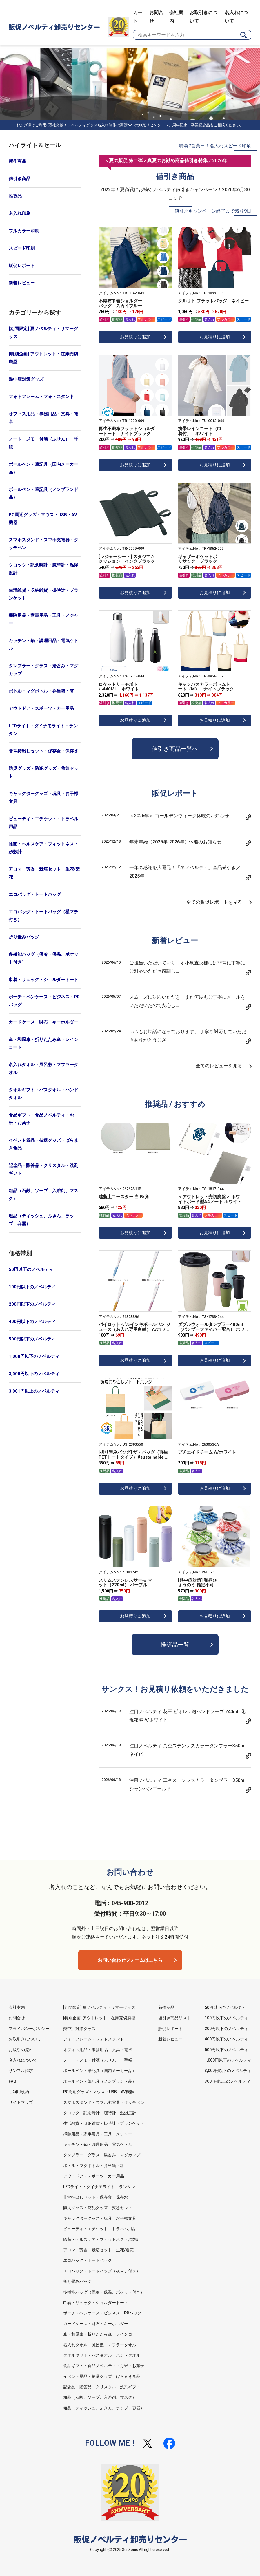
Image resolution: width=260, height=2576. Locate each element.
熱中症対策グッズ (26, 379)
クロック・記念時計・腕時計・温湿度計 (43, 569)
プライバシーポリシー (29, 2028)
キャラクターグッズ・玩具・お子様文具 (43, 797)
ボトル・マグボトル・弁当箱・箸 (41, 691)
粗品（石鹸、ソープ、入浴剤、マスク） (43, 1194)
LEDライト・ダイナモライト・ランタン (43, 729)
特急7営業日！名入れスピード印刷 (215, 146)
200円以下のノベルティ (32, 1304)
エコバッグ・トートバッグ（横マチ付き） (43, 915)
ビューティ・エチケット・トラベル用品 (43, 822)
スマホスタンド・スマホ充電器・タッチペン (43, 543)
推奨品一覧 (175, 1644)
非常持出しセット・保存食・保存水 (43, 751)
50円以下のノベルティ (31, 1269)
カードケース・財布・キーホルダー (43, 1022)
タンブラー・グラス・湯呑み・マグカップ (43, 669)
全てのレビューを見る (219, 1065)
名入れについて (23, 2060)
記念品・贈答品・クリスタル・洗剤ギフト (43, 1169)
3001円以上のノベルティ (227, 2081)
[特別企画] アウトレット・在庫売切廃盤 (43, 357)
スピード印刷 (22, 248)
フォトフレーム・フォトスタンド (41, 396)
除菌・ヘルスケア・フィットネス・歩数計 (43, 847)
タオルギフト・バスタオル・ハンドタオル (43, 1093)
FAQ (12, 2081)
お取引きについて (25, 2039)
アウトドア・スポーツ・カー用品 (41, 708)
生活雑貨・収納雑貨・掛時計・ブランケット (43, 594)
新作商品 (17, 161)
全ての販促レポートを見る (214, 902)
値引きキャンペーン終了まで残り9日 (212, 211)
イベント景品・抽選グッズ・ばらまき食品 (43, 1144)
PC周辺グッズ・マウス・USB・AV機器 (43, 518)
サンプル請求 (21, 2070)
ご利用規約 (19, 2091)
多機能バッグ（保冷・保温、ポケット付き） (43, 958)
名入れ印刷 (19, 213)
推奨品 (15, 196)
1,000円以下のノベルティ (34, 1356)
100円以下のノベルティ (32, 1286)
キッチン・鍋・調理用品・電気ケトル (43, 644)
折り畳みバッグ (24, 937)
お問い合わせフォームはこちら (130, 1960)
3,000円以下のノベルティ (34, 1373)
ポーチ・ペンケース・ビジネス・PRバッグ (44, 1000)
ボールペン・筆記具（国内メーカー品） (43, 468)
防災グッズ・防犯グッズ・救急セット (43, 772)
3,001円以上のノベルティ (34, 1391)
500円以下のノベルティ (32, 1339)
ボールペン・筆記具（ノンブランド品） (43, 493)
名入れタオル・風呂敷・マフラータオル (43, 1068)
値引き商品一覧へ (175, 748)
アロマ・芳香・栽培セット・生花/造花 (44, 873)
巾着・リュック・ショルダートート (43, 979)
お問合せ (17, 2018)
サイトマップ (21, 2102)
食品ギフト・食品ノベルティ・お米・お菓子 (41, 1119)
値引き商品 (19, 178)
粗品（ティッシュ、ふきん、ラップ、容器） (41, 1219)
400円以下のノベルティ (32, 1321)
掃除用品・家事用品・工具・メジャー (43, 619)
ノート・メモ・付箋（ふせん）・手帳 (43, 443)
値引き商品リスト (174, 2018)
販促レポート (22, 265)
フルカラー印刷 (24, 230)
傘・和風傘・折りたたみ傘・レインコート (43, 1043)
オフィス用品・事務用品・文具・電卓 (43, 417)
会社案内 (17, 2007)
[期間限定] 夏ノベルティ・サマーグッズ (43, 332)
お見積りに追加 (135, 336)
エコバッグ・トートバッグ (35, 894)
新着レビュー (22, 283)
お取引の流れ (21, 2049)
